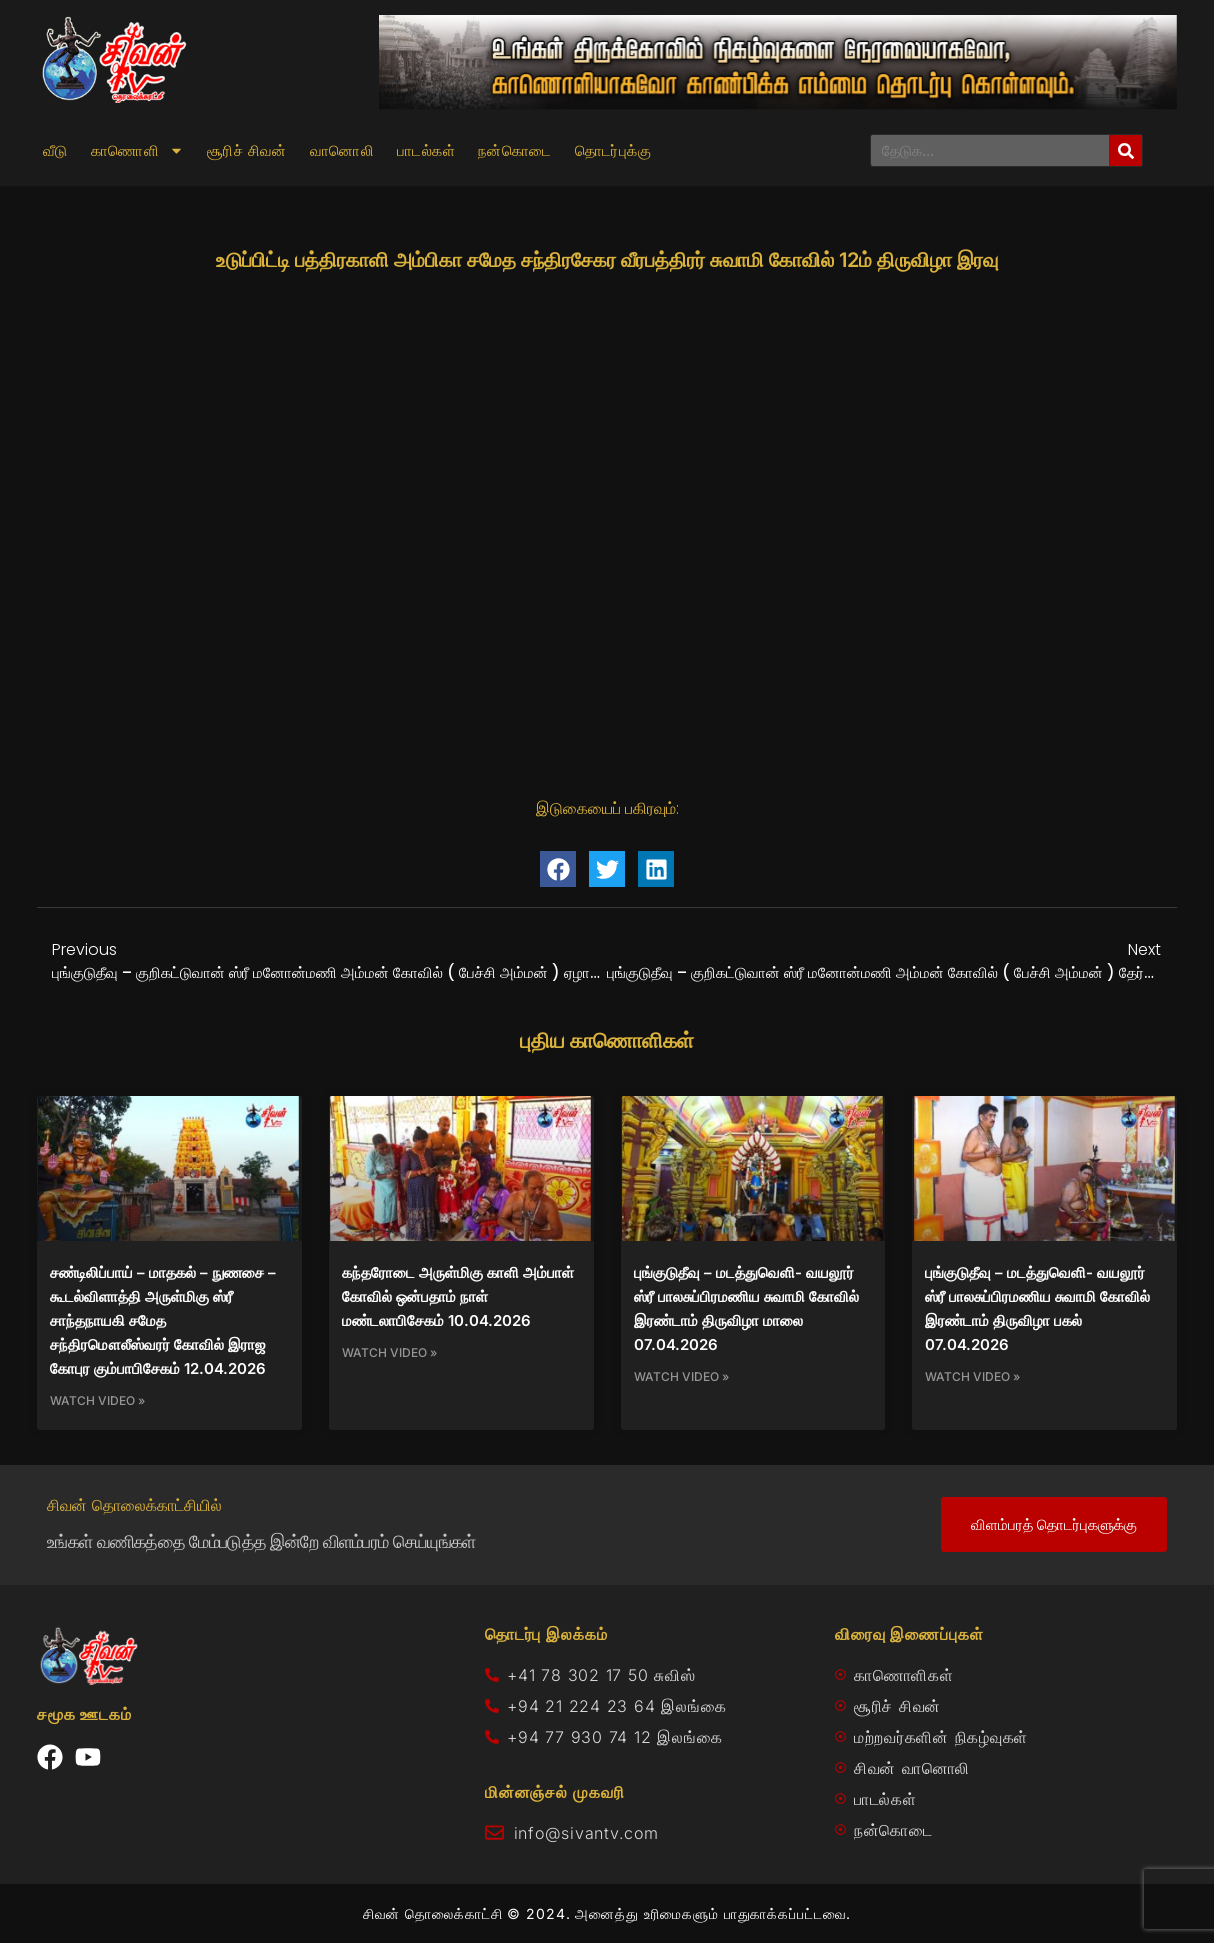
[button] (558, 869)
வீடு (55, 151)
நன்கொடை (515, 151)
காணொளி (137, 151)
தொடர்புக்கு (613, 151)
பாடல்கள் (426, 151)
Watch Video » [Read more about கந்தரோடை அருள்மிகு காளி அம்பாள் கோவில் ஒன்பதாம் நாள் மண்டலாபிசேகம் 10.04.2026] (389, 1352)
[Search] (1125, 150)
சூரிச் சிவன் (247, 151)
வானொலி (342, 151)
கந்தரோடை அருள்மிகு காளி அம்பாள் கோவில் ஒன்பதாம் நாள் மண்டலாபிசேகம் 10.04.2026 (458, 1296)
